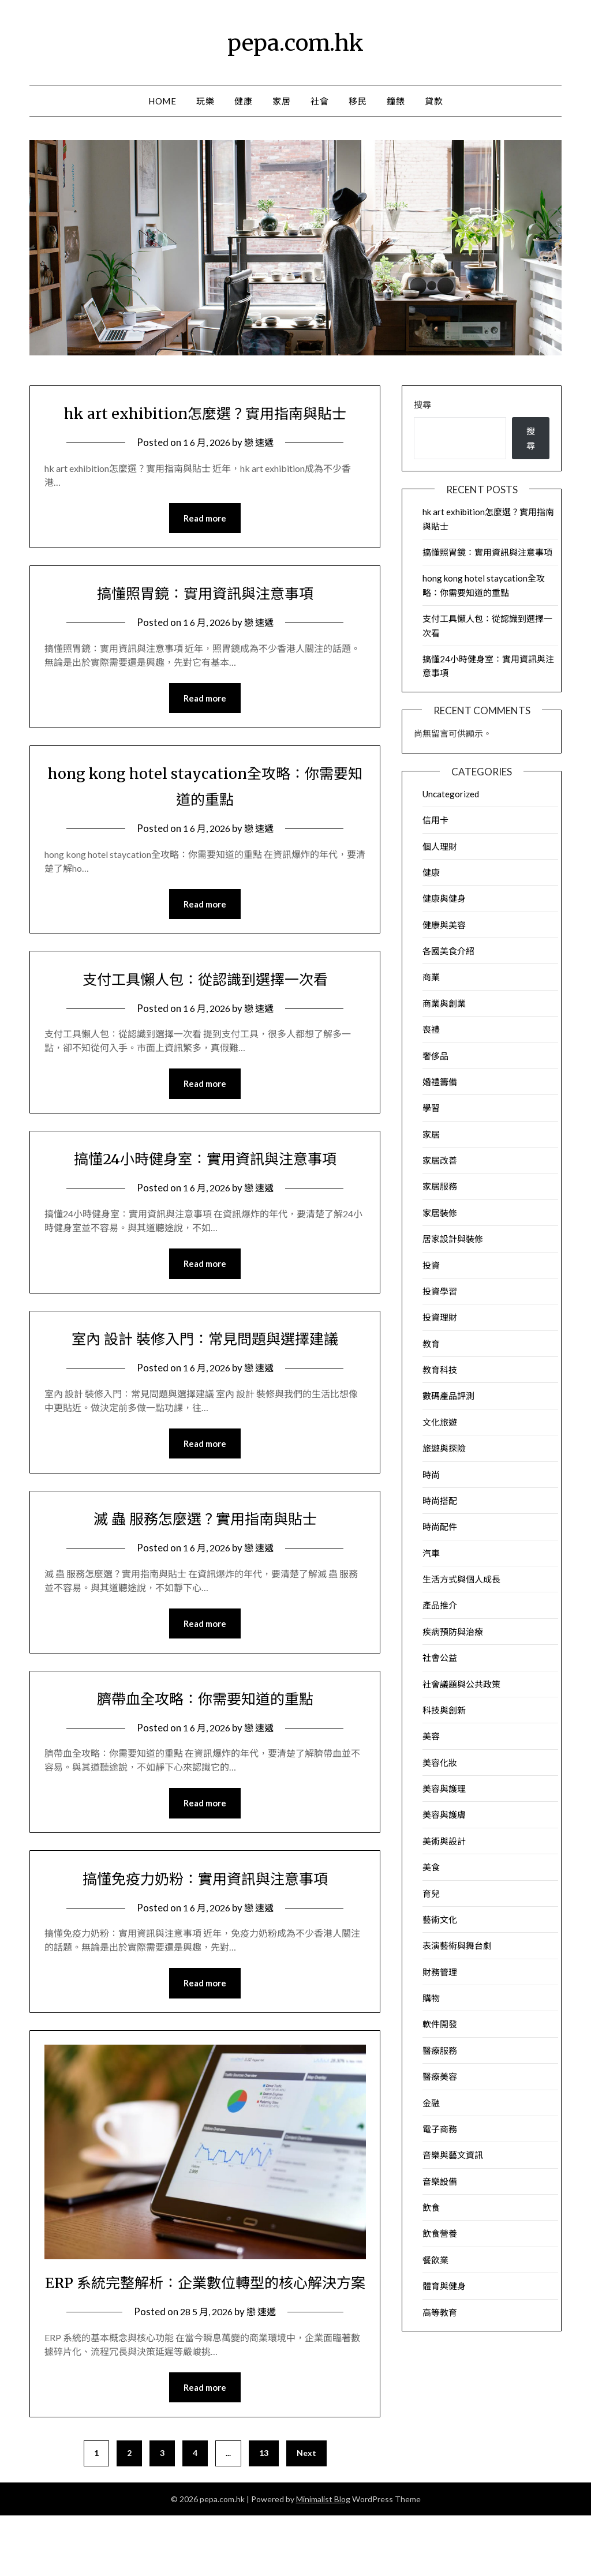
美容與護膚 (444, 1814)
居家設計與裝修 (452, 1238)
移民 (357, 101)
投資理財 (439, 1317)
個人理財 (439, 846)
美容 (431, 1736)
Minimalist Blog (323, 2559)
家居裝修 (439, 1213)
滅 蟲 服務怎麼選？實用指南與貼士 (205, 1549)
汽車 (431, 1553)
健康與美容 (444, 925)
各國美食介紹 (448, 951)
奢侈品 (435, 1056)
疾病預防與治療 (452, 1631)
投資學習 (439, 1291)
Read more (205, 544)
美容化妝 (439, 1762)
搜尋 (422, 404)
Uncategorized (450, 794)
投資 (431, 1265)
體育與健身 (444, 2286)
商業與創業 (444, 1003)
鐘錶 (396, 101)
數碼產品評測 (448, 1395)
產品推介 (439, 1605)
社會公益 (439, 1657)
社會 (319, 101)
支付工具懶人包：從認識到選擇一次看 (205, 1007)
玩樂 (205, 101)
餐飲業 (435, 2260)
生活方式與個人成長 (461, 1579)
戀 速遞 (260, 468)
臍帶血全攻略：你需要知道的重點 (205, 1730)
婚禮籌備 (439, 1082)
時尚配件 (439, 1526)
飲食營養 (439, 2233)
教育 (431, 1343)
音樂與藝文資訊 (452, 2155)
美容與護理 (444, 1788)
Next (306, 2513)
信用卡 (435, 820)
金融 (431, 2103)
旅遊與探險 (444, 1448)
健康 (243, 101)
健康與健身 (444, 898)
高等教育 (439, 2312)
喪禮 (431, 1029)
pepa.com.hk (296, 41)
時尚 (431, 1474)
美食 (431, 1867)
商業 (431, 977)
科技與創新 (444, 1710)
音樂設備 (439, 2181)
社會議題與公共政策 (461, 1684)
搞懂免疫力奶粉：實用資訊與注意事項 (205, 1911)
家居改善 (439, 1160)
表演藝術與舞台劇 (457, 1945)
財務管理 (439, 1972)
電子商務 (439, 2129)
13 (263, 2513)
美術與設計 (444, 1841)
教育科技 (439, 1369)
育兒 (431, 1893)
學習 (431, 1108)
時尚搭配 (439, 1500)
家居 (281, 101)
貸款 (434, 101)
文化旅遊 (439, 1422)
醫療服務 (439, 2050)
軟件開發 (439, 2024)
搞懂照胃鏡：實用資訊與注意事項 (205, 620)
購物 (431, 1998)
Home (162, 101)
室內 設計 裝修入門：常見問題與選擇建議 (205, 1368)
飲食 (431, 2207)
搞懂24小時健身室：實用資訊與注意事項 (204, 1187)
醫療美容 (439, 2076)
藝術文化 (439, 1919)
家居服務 (439, 1186)
